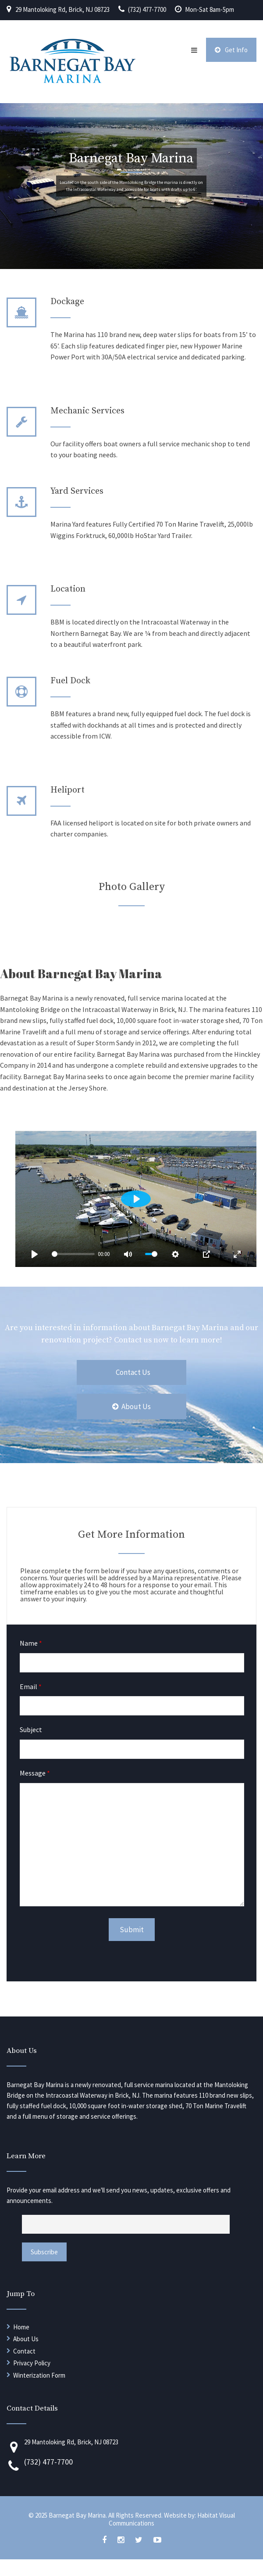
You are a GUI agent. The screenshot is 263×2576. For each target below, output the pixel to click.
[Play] (35, 1254)
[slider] (73, 1254)
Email (31, 1686)
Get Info (231, 50)
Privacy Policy (31, 2363)
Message (35, 1773)
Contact (24, 2351)
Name (31, 1643)
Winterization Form (39, 2375)
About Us (131, 1406)
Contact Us (133, 1372)
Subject (31, 1729)
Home (21, 2327)
